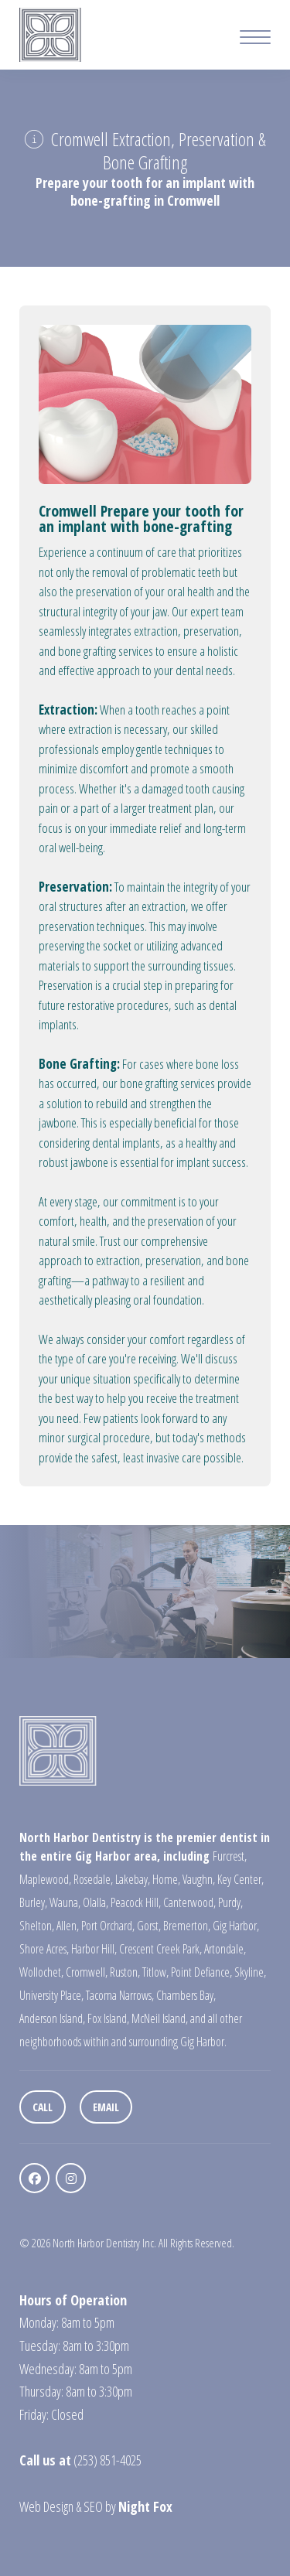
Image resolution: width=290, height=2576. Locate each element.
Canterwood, (189, 1902)
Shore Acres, (44, 1948)
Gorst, (149, 1925)
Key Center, (240, 1879)
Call (42, 2107)
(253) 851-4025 (107, 2460)
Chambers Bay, (186, 1995)
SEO (93, 2506)
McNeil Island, (159, 2018)
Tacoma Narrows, (120, 1995)
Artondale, (225, 1948)
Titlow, (155, 1972)
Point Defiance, (201, 1972)
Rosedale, (93, 1879)
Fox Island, (108, 2018)
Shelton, (36, 1925)
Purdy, (230, 1902)
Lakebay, (132, 1879)
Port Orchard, (108, 1925)
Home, (166, 1879)
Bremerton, (186, 1925)
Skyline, (250, 1972)
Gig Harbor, (236, 1925)
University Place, (51, 1995)
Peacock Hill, (136, 1902)
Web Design (46, 2506)
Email (106, 2107)
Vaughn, (199, 1879)
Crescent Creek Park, (160, 1948)
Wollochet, (41, 1972)
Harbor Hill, (94, 1948)
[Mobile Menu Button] (255, 39)
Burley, (33, 1902)
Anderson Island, (52, 2018)
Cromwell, (86, 1972)
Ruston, (125, 1972)
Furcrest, (230, 1856)
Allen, (67, 1925)
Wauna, (64, 1902)
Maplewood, (45, 1879)
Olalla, (95, 1902)
